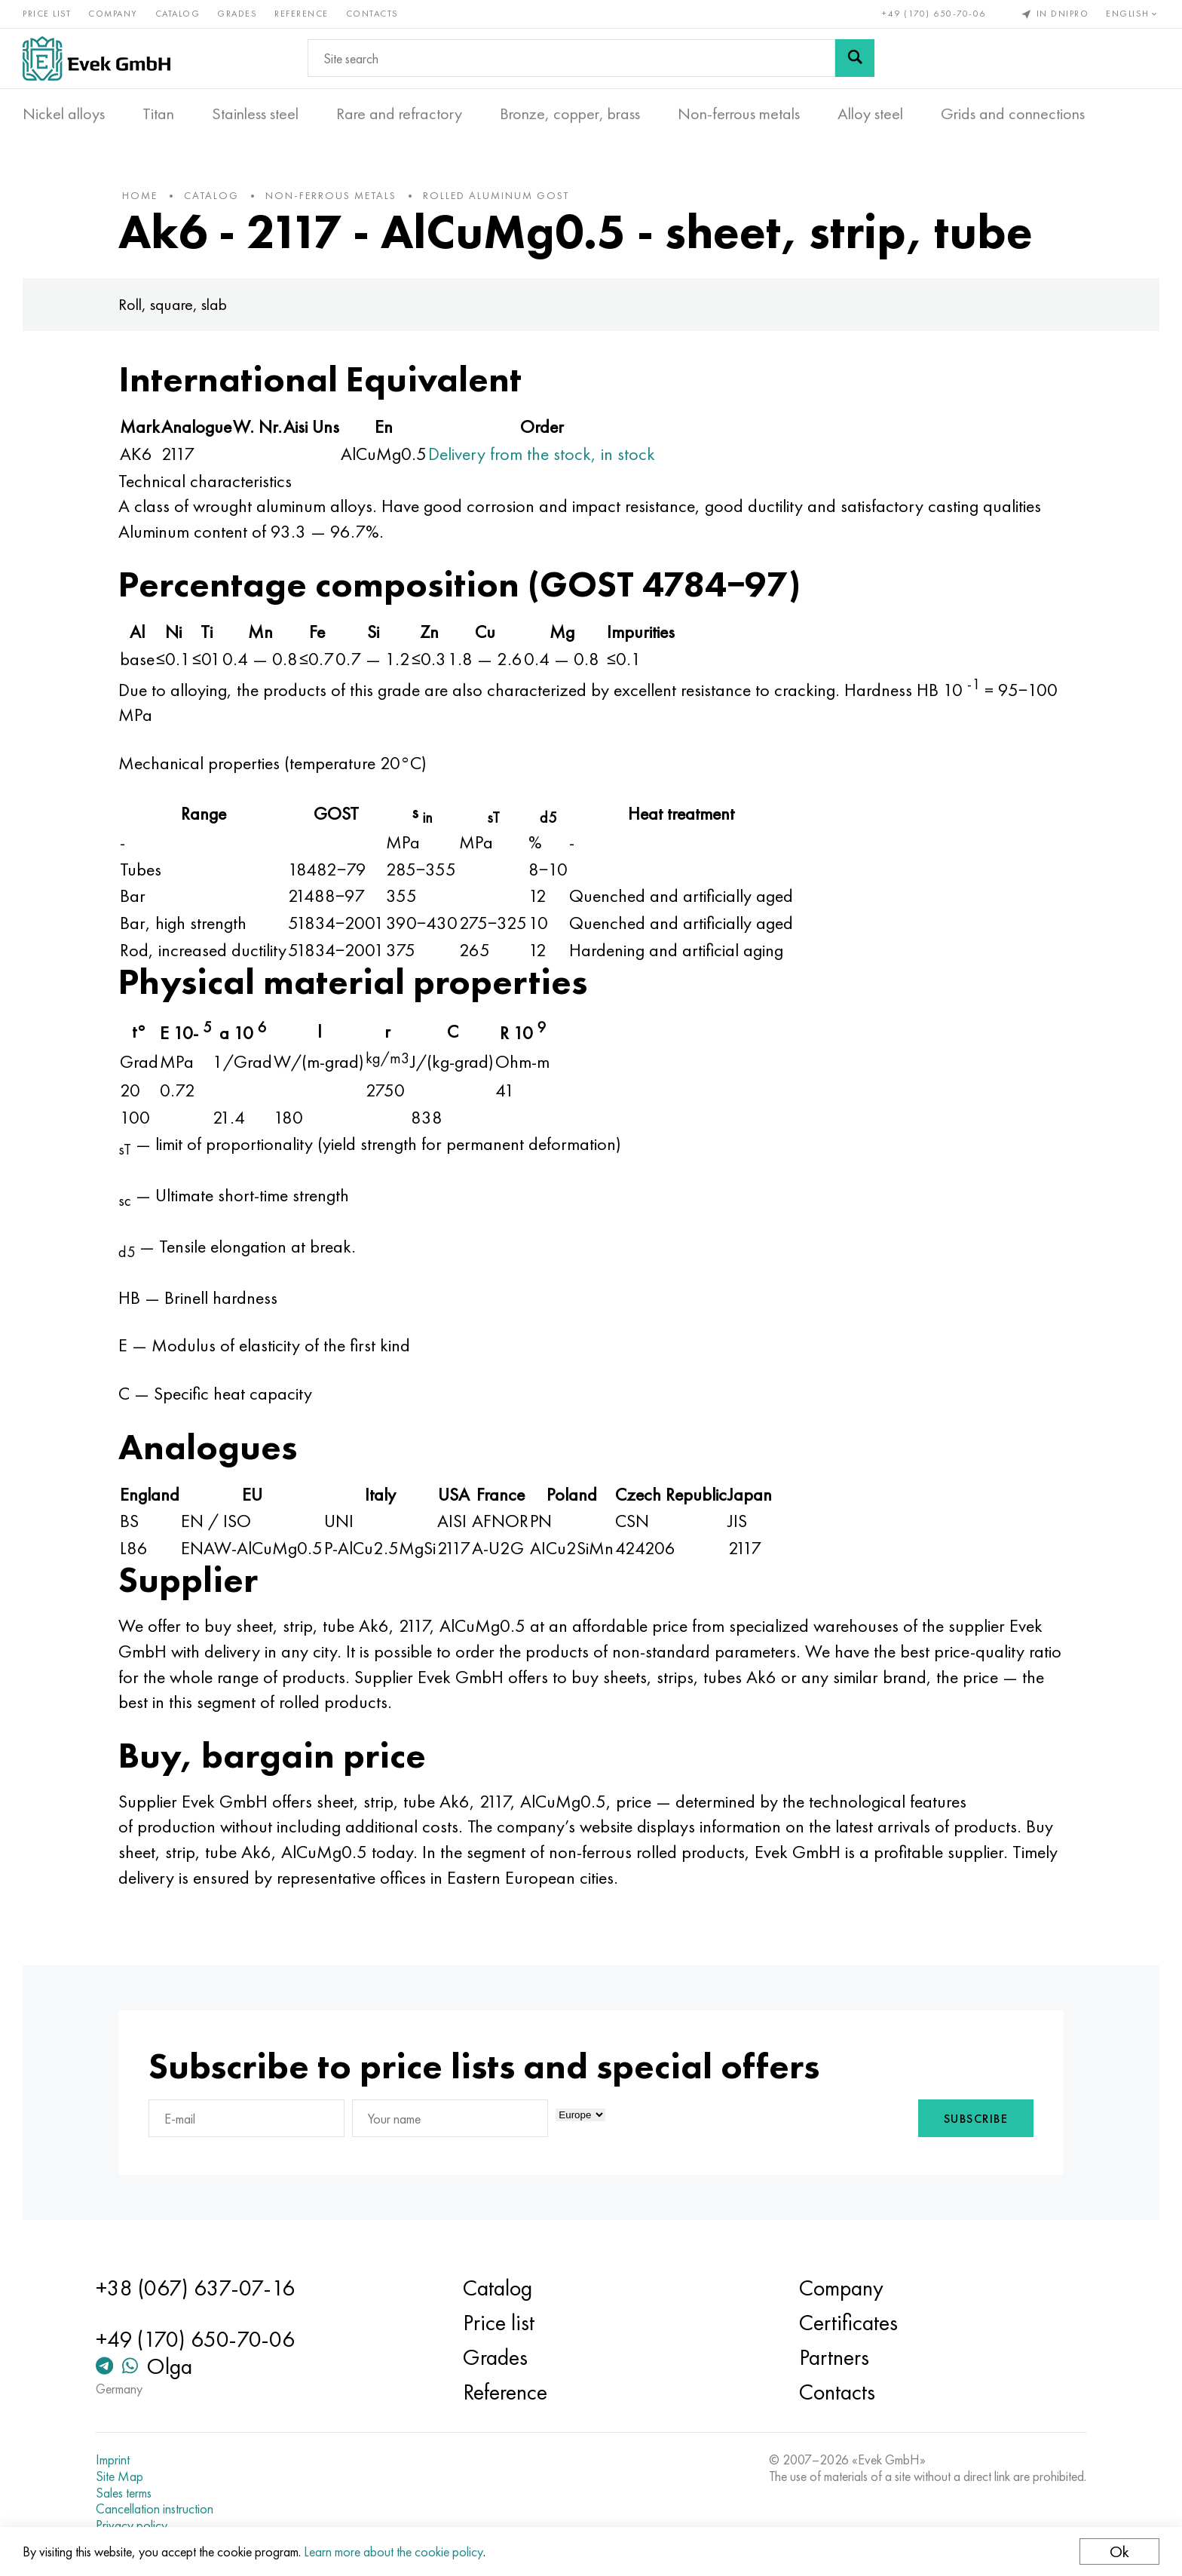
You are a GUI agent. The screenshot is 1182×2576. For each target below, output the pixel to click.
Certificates (848, 2322)
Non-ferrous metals (739, 113)
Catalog (178, 14)
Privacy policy (131, 2525)
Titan (158, 113)
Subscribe (976, 2119)
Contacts (372, 14)
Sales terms (124, 2493)
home (140, 195)
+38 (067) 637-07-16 (195, 2288)
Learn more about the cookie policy (393, 2551)
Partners (834, 2357)
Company (113, 14)
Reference (301, 14)
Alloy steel (870, 113)
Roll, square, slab (172, 304)
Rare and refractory (399, 113)
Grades (237, 14)
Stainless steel (255, 113)
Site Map (119, 2476)
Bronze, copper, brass (570, 113)
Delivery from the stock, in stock (541, 453)
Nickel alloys (64, 113)
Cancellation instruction (154, 2509)
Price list (47, 14)
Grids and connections (1013, 113)
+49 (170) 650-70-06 (934, 14)
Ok (1119, 2551)
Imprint (113, 2460)
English (1132, 14)
